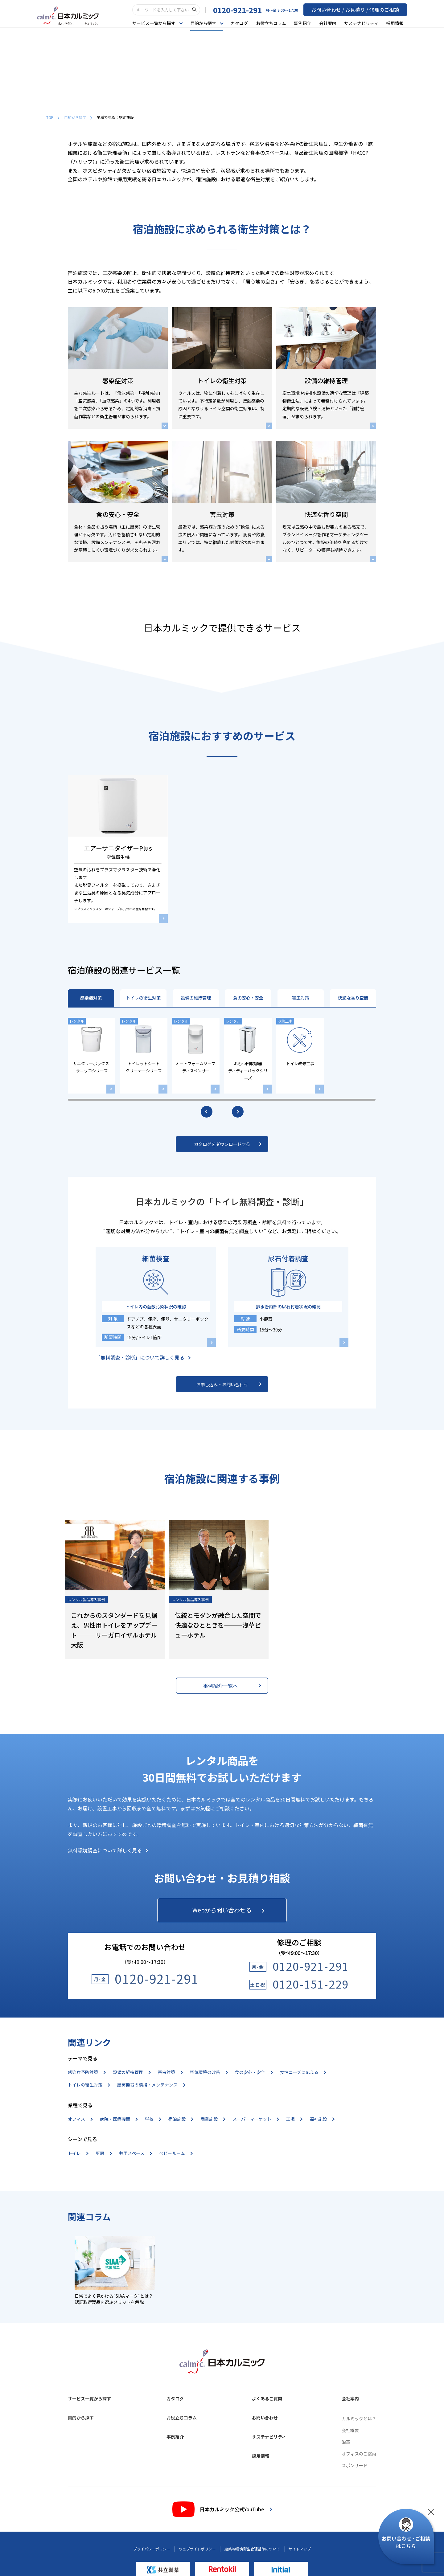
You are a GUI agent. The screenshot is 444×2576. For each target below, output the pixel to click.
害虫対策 (300, 998)
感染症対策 (91, 998)
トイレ (78, 2154)
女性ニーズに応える (303, 2073)
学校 (153, 2120)
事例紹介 (305, 23)
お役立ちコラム (274, 23)
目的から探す (78, 117)
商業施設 (212, 2120)
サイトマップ (300, 2549)
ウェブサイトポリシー (197, 2549)
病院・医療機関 (118, 2120)
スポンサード (355, 2466)
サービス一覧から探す (89, 2399)
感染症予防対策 (86, 2073)
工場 (294, 2120)
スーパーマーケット (255, 2120)
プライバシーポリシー (151, 2549)
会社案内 (331, 23)
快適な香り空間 (353, 998)
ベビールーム (175, 2154)
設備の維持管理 (196, 998)
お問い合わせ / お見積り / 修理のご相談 (361, 9)
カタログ (242, 23)
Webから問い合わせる (227, 1910)
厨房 (103, 2154)
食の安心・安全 (248, 998)
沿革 (346, 2443)
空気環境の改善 (208, 2073)
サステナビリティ (364, 23)
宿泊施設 (180, 2120)
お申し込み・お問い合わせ (228, 1384)
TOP (52, 117)
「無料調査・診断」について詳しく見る (143, 1357)
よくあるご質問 (267, 2399)
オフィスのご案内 (359, 2454)
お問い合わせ (265, 2418)
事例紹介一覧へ (232, 1685)
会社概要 (350, 2431)
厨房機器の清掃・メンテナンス (151, 2086)
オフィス (80, 2120)
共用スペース (135, 2154)
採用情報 (398, 23)
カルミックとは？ (359, 2419)
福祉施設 (322, 2120)
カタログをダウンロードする (227, 1144)
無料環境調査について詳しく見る (108, 1850)
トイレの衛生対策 (143, 998)
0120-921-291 (249, 9)
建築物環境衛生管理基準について (252, 2549)
